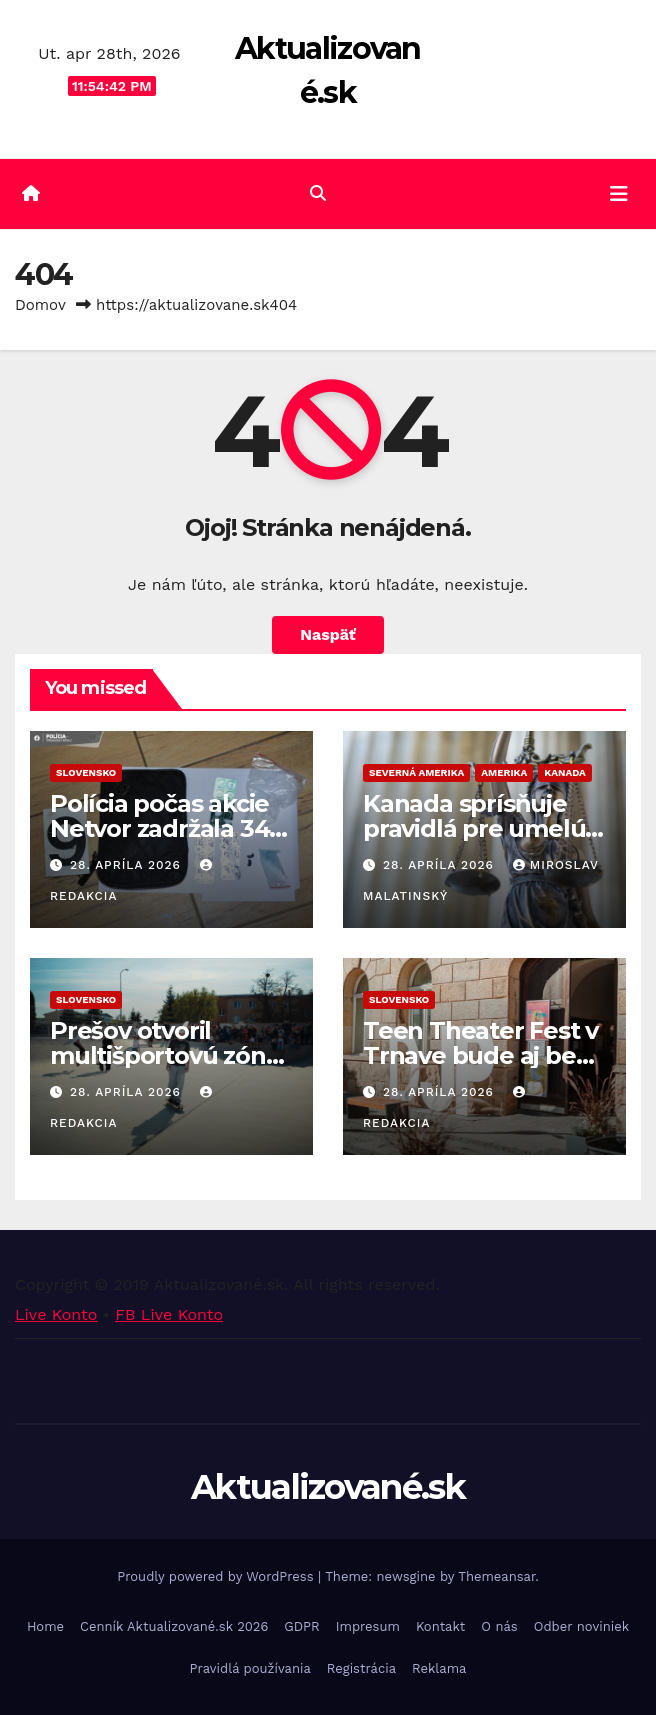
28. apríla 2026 (128, 865)
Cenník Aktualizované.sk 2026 (174, 1626)
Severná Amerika (416, 772)
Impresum (368, 1626)
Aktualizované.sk (328, 1487)
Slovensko (86, 772)
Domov (40, 305)
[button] (318, 193)
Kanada (565, 772)
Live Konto (56, 1314)
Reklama (439, 1668)
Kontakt (440, 1626)
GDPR (301, 1626)
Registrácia (361, 1668)
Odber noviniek (581, 1626)
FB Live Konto (169, 1314)
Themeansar (496, 1576)
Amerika (504, 772)
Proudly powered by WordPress (217, 1576)
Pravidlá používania (250, 1668)
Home (45, 1626)
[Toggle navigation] (619, 194)
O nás (499, 1626)
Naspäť (328, 634)
